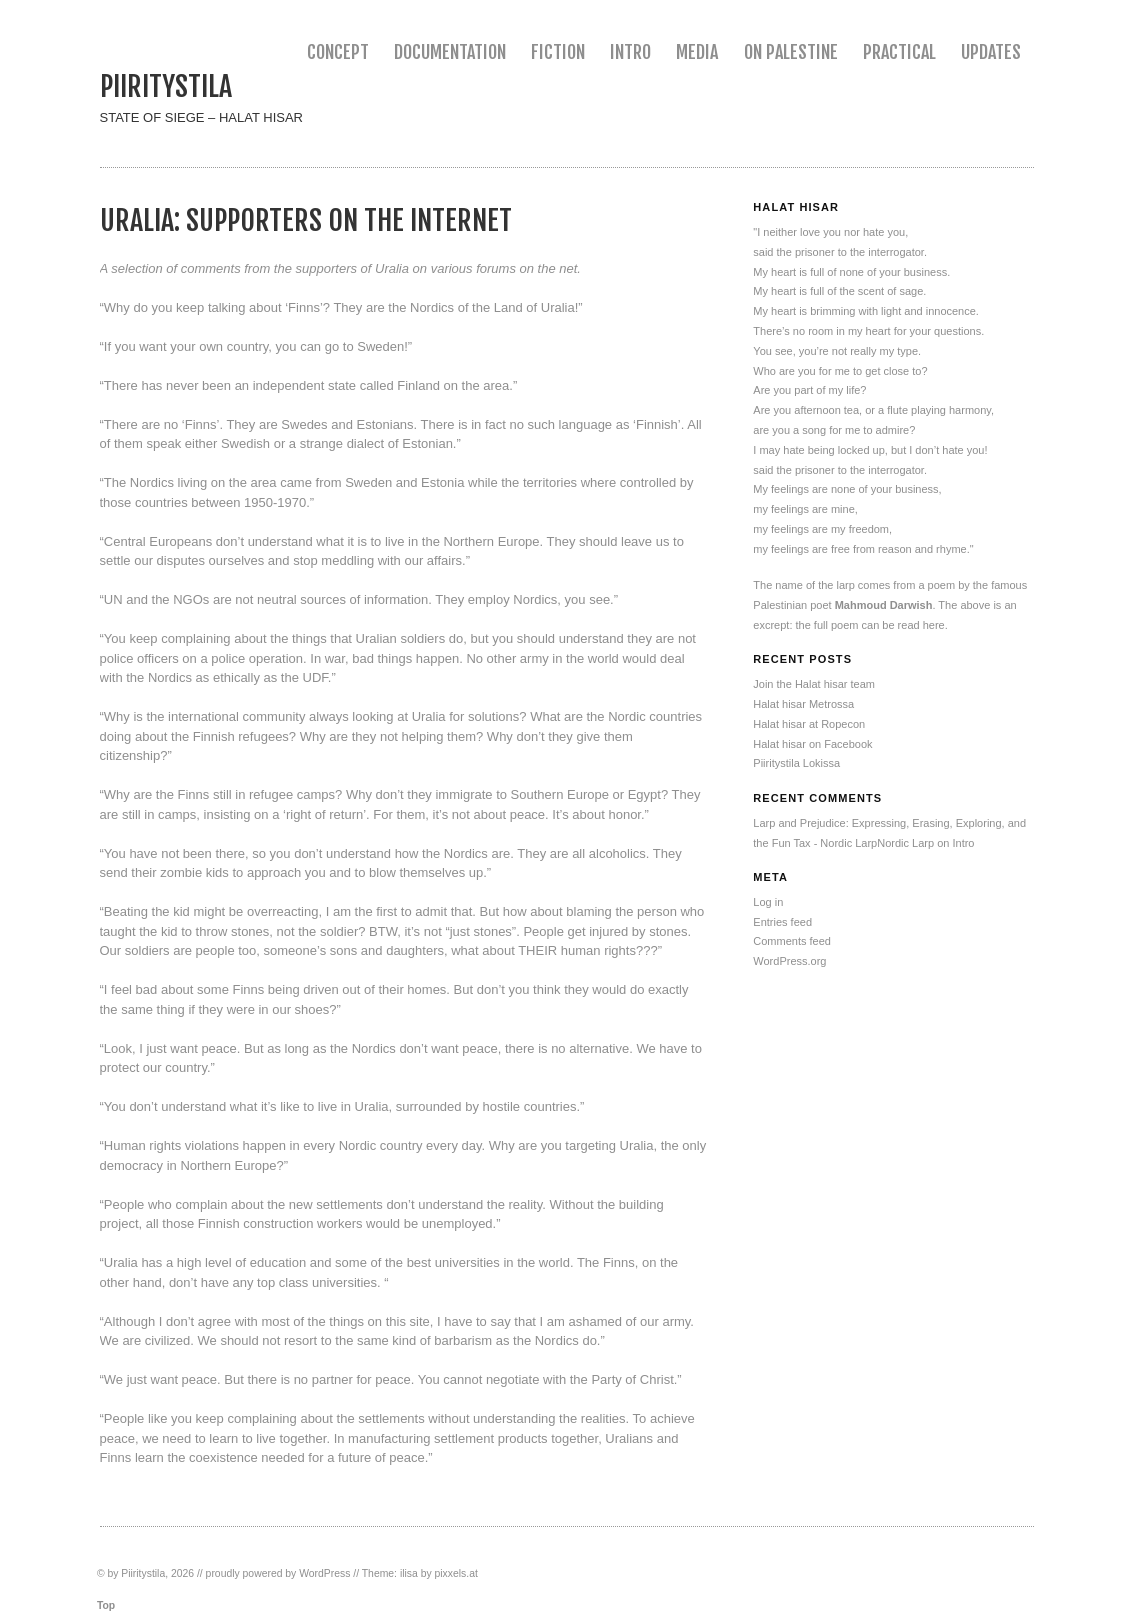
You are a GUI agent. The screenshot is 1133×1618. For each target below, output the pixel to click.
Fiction (558, 52)
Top (106, 1605)
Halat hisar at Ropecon (809, 724)
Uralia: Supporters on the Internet (306, 220)
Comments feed (792, 941)
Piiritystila (166, 86)
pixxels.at (456, 1573)
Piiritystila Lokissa (796, 763)
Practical (899, 52)
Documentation (450, 52)
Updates (991, 52)
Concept (338, 52)
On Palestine (791, 52)
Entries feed (782, 922)
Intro (630, 52)
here (934, 625)
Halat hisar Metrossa (803, 704)
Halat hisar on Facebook (812, 744)
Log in (768, 902)
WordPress (324, 1573)
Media (697, 52)
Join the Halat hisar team (814, 684)
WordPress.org (789, 961)
